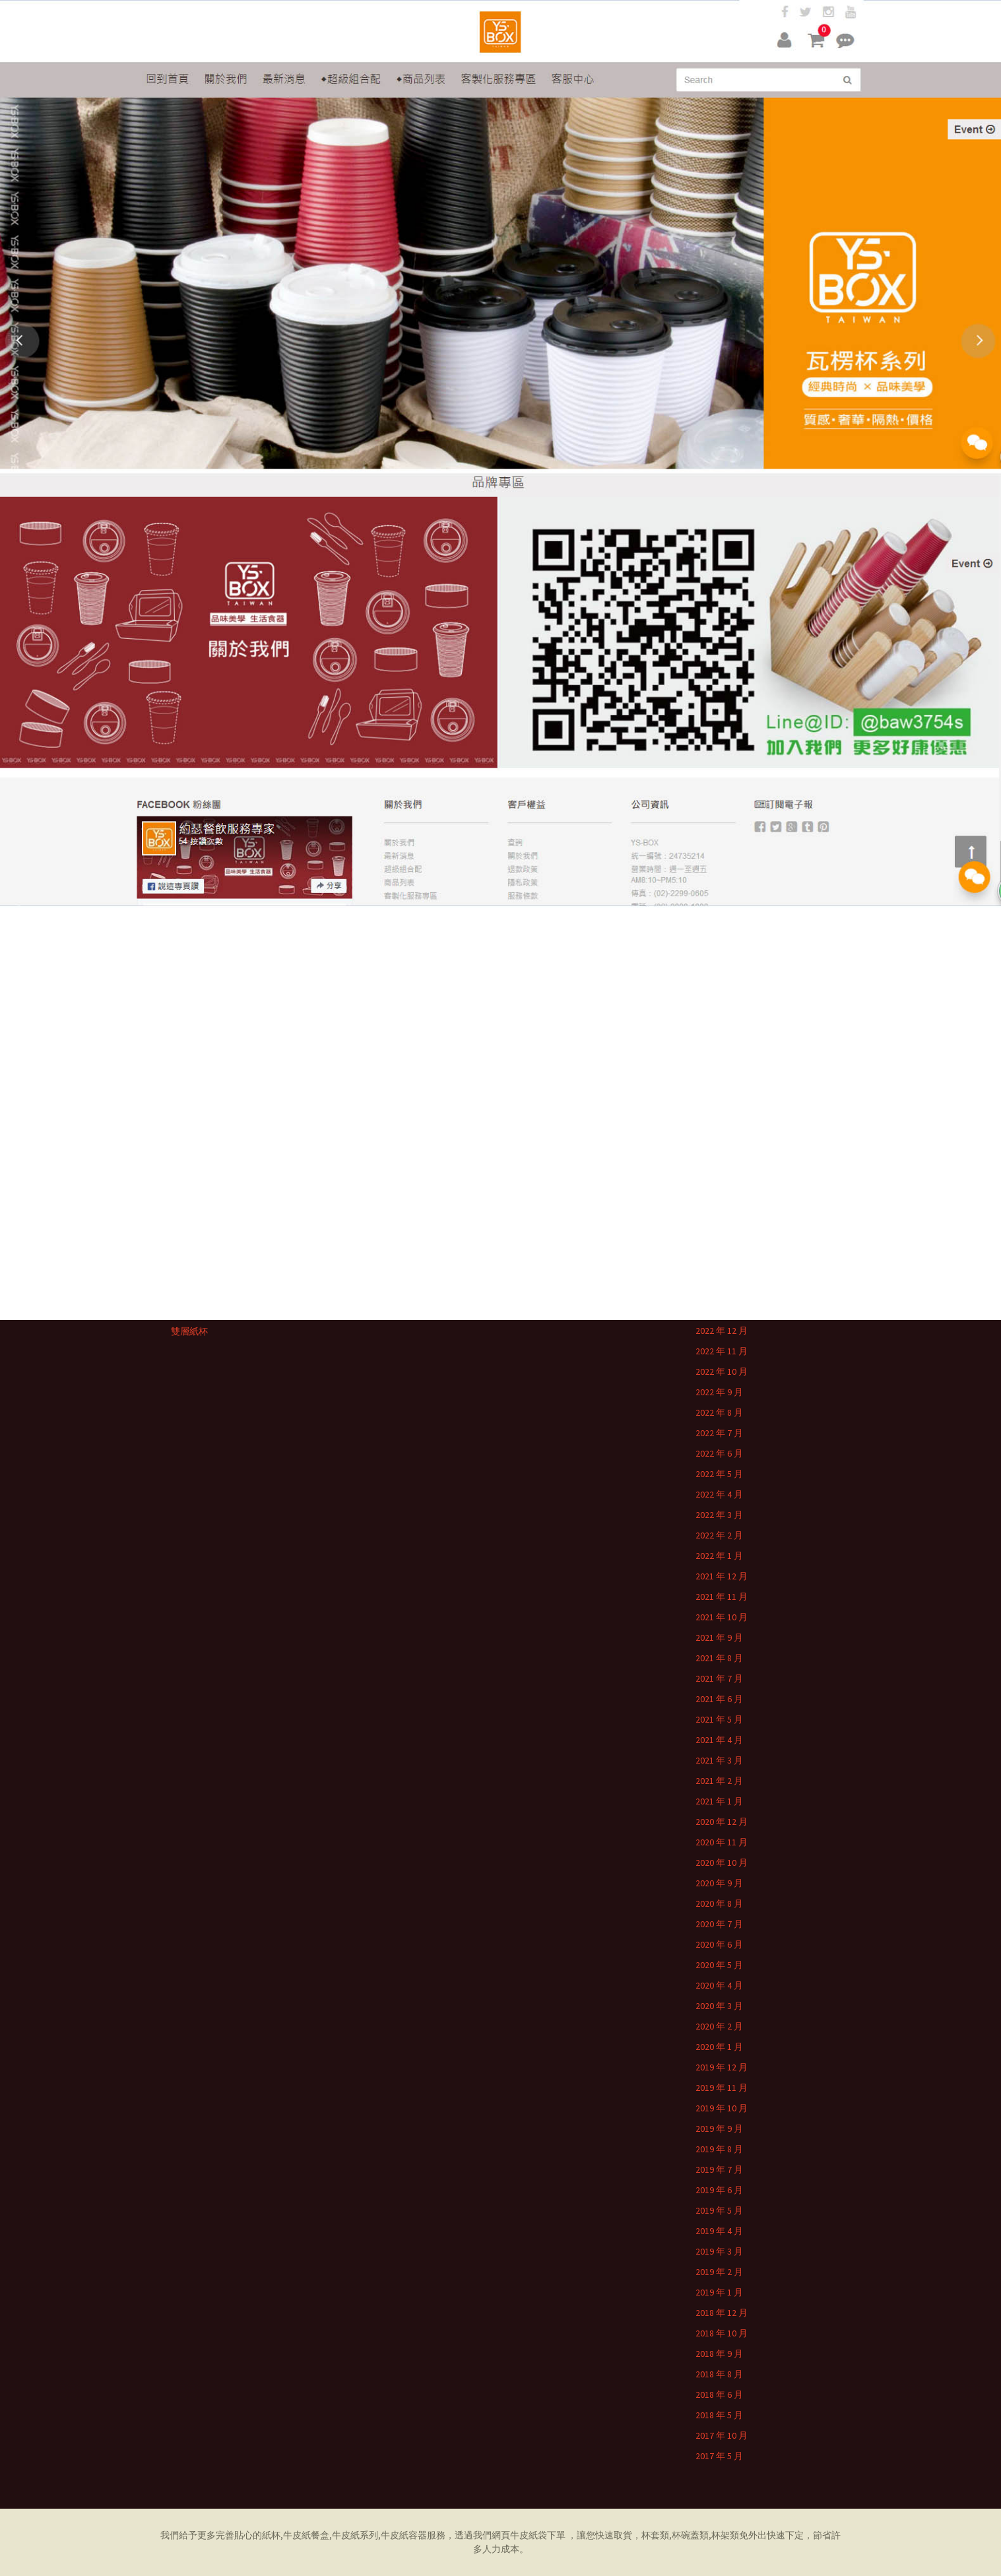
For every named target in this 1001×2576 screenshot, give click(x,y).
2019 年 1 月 (719, 2292)
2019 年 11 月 (721, 2088)
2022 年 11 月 (721, 1351)
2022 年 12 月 (721, 1331)
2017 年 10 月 (721, 2435)
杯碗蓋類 (690, 2535)
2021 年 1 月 (719, 1801)
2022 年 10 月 (721, 1371)
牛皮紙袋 (528, 2535)
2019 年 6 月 (719, 2190)
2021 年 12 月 (721, 1576)
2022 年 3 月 (719, 1515)
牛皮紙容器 (404, 2535)
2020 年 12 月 (721, 1822)
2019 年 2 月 (719, 2272)
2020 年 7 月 (719, 1924)
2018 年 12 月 (721, 2313)
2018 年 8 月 (719, 2374)
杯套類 (655, 2535)
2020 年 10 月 (721, 1862)
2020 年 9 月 (719, 1883)
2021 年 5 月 (719, 1719)
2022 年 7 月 (719, 1433)
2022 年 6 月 (719, 1453)
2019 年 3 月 (719, 2251)
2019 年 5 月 (719, 2210)
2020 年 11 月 (721, 1842)
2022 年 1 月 (719, 1556)
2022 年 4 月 (719, 1494)
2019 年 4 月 (719, 2231)
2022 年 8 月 (719, 1412)
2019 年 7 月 (719, 2169)
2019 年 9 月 (719, 2128)
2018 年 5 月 (719, 2415)
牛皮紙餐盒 (306, 2535)
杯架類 (725, 2535)
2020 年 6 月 (719, 1944)
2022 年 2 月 (719, 1535)
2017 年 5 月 (719, 2456)
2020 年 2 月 (719, 2026)
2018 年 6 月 (719, 2394)
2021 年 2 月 (719, 1781)
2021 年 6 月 (719, 1699)
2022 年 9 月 (719, 1392)
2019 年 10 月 (721, 2108)
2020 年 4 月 (719, 1985)
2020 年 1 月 (719, 2047)
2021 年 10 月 (721, 1617)
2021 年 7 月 (719, 1678)
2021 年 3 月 (719, 1760)
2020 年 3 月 (719, 2006)
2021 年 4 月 (719, 1740)
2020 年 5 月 (719, 1965)
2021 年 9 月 (719, 1637)
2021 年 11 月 (721, 1596)
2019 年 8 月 (719, 2149)
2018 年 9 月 (719, 2354)
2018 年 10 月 (721, 2333)
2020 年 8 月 (719, 1903)
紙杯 (271, 2535)
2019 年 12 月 (721, 2067)
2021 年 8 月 (719, 1658)
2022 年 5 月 (719, 1474)
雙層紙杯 (189, 1331)
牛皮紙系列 (355, 2535)
